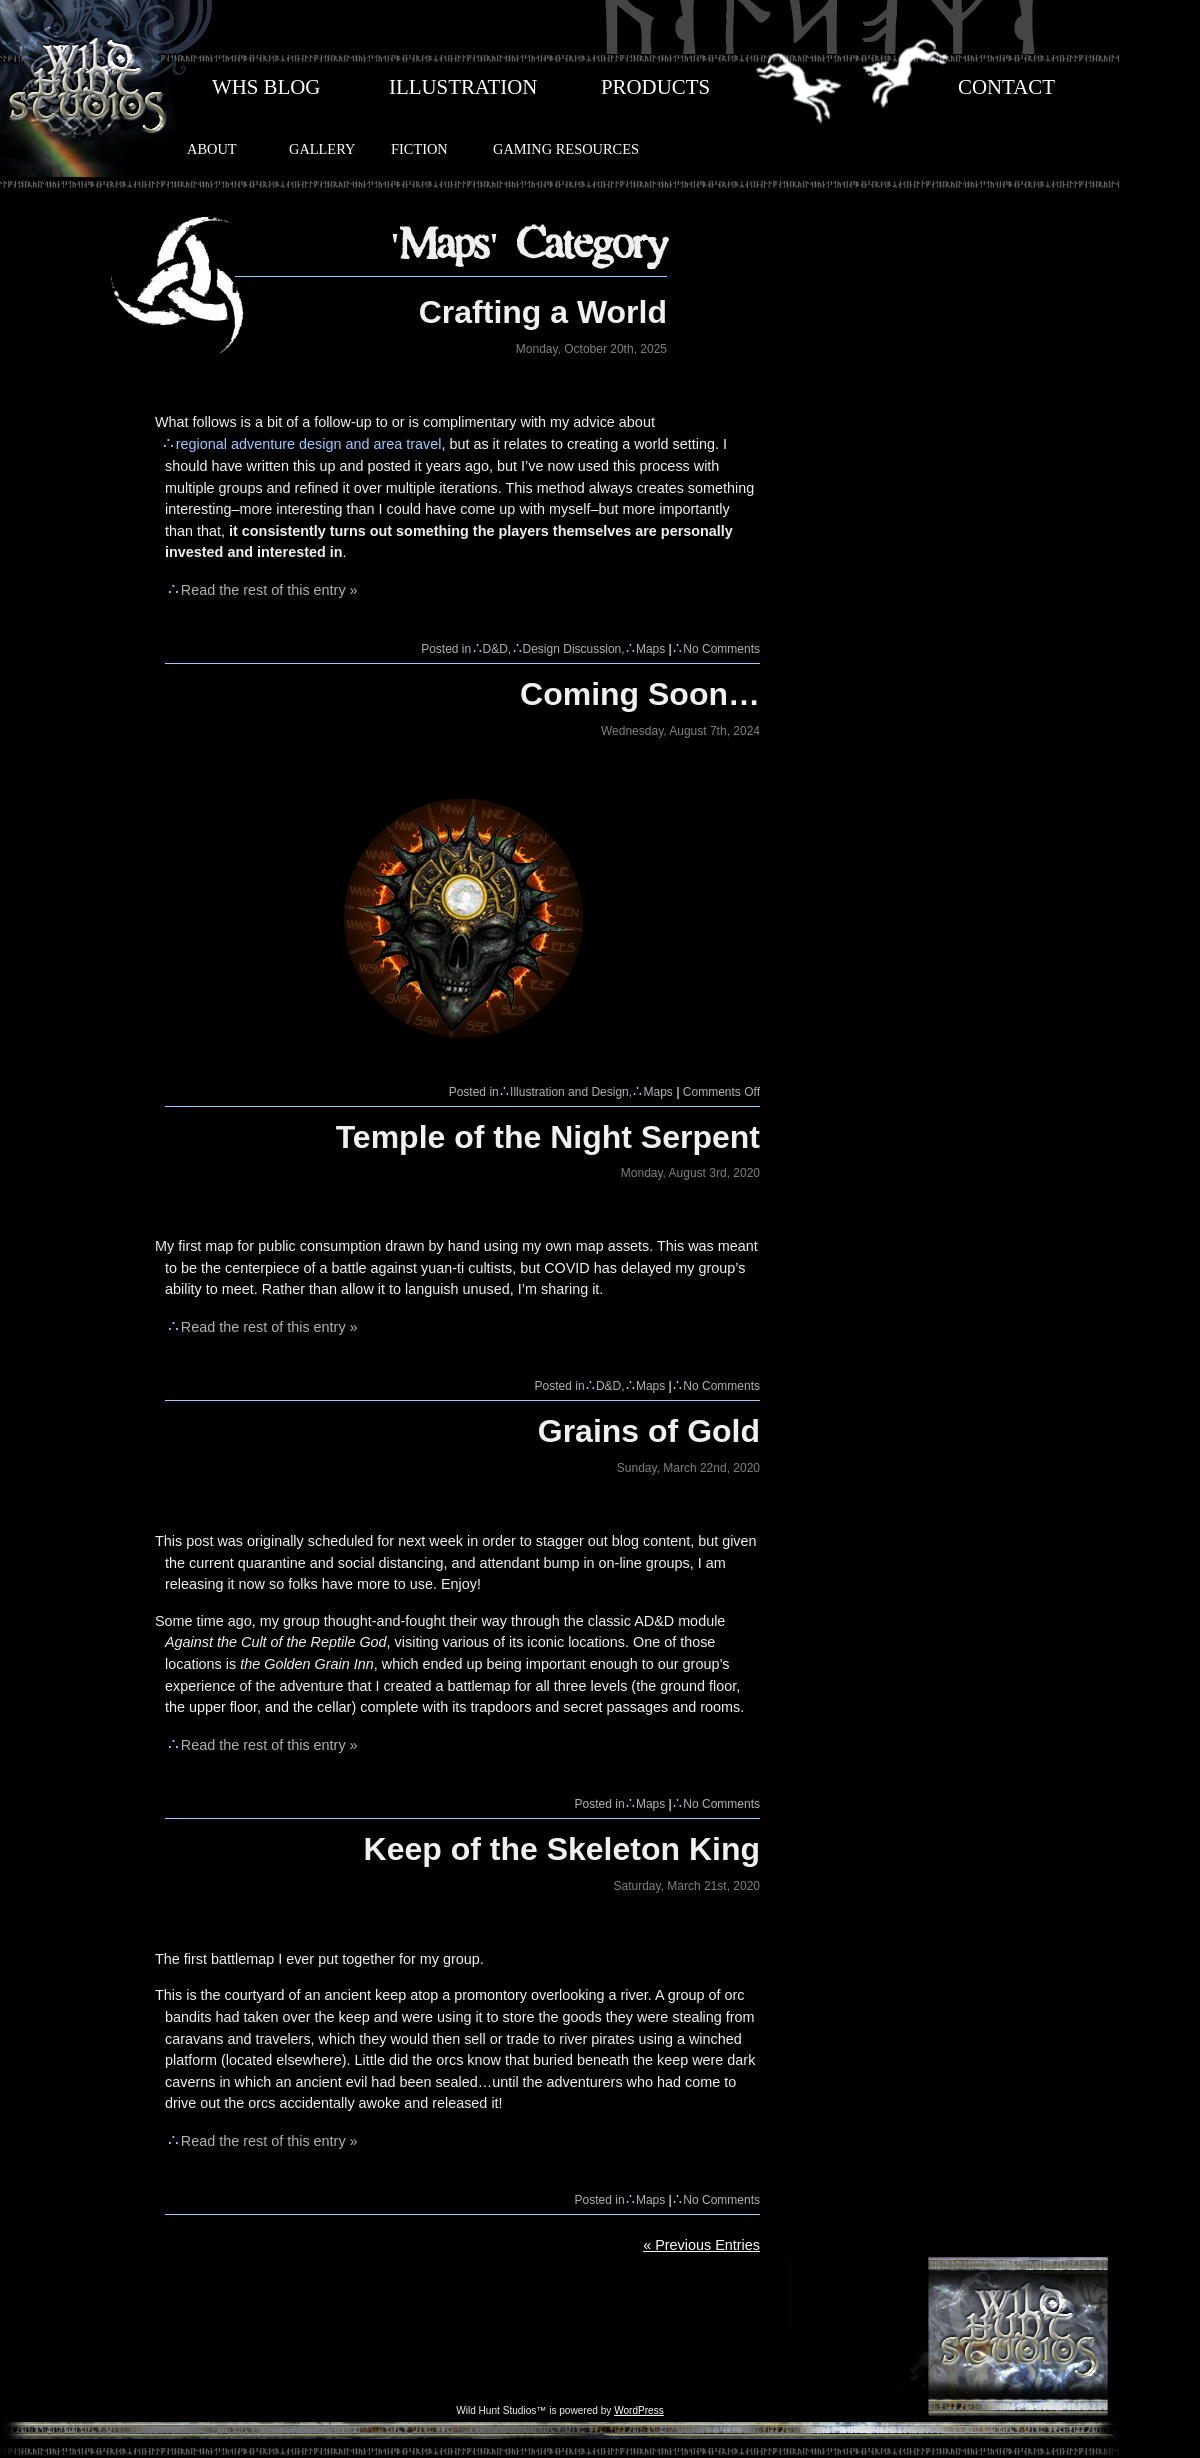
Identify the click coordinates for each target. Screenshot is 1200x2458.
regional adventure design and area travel (309, 444)
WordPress (639, 2410)
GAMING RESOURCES (566, 149)
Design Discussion (572, 649)
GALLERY (322, 149)
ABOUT (212, 149)
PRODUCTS (655, 87)
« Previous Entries (701, 2245)
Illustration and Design (569, 1092)
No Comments (721, 649)
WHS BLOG (266, 87)
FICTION (419, 149)
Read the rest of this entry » (269, 590)
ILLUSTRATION (463, 87)
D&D (495, 649)
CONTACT (1006, 87)
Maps (650, 649)
